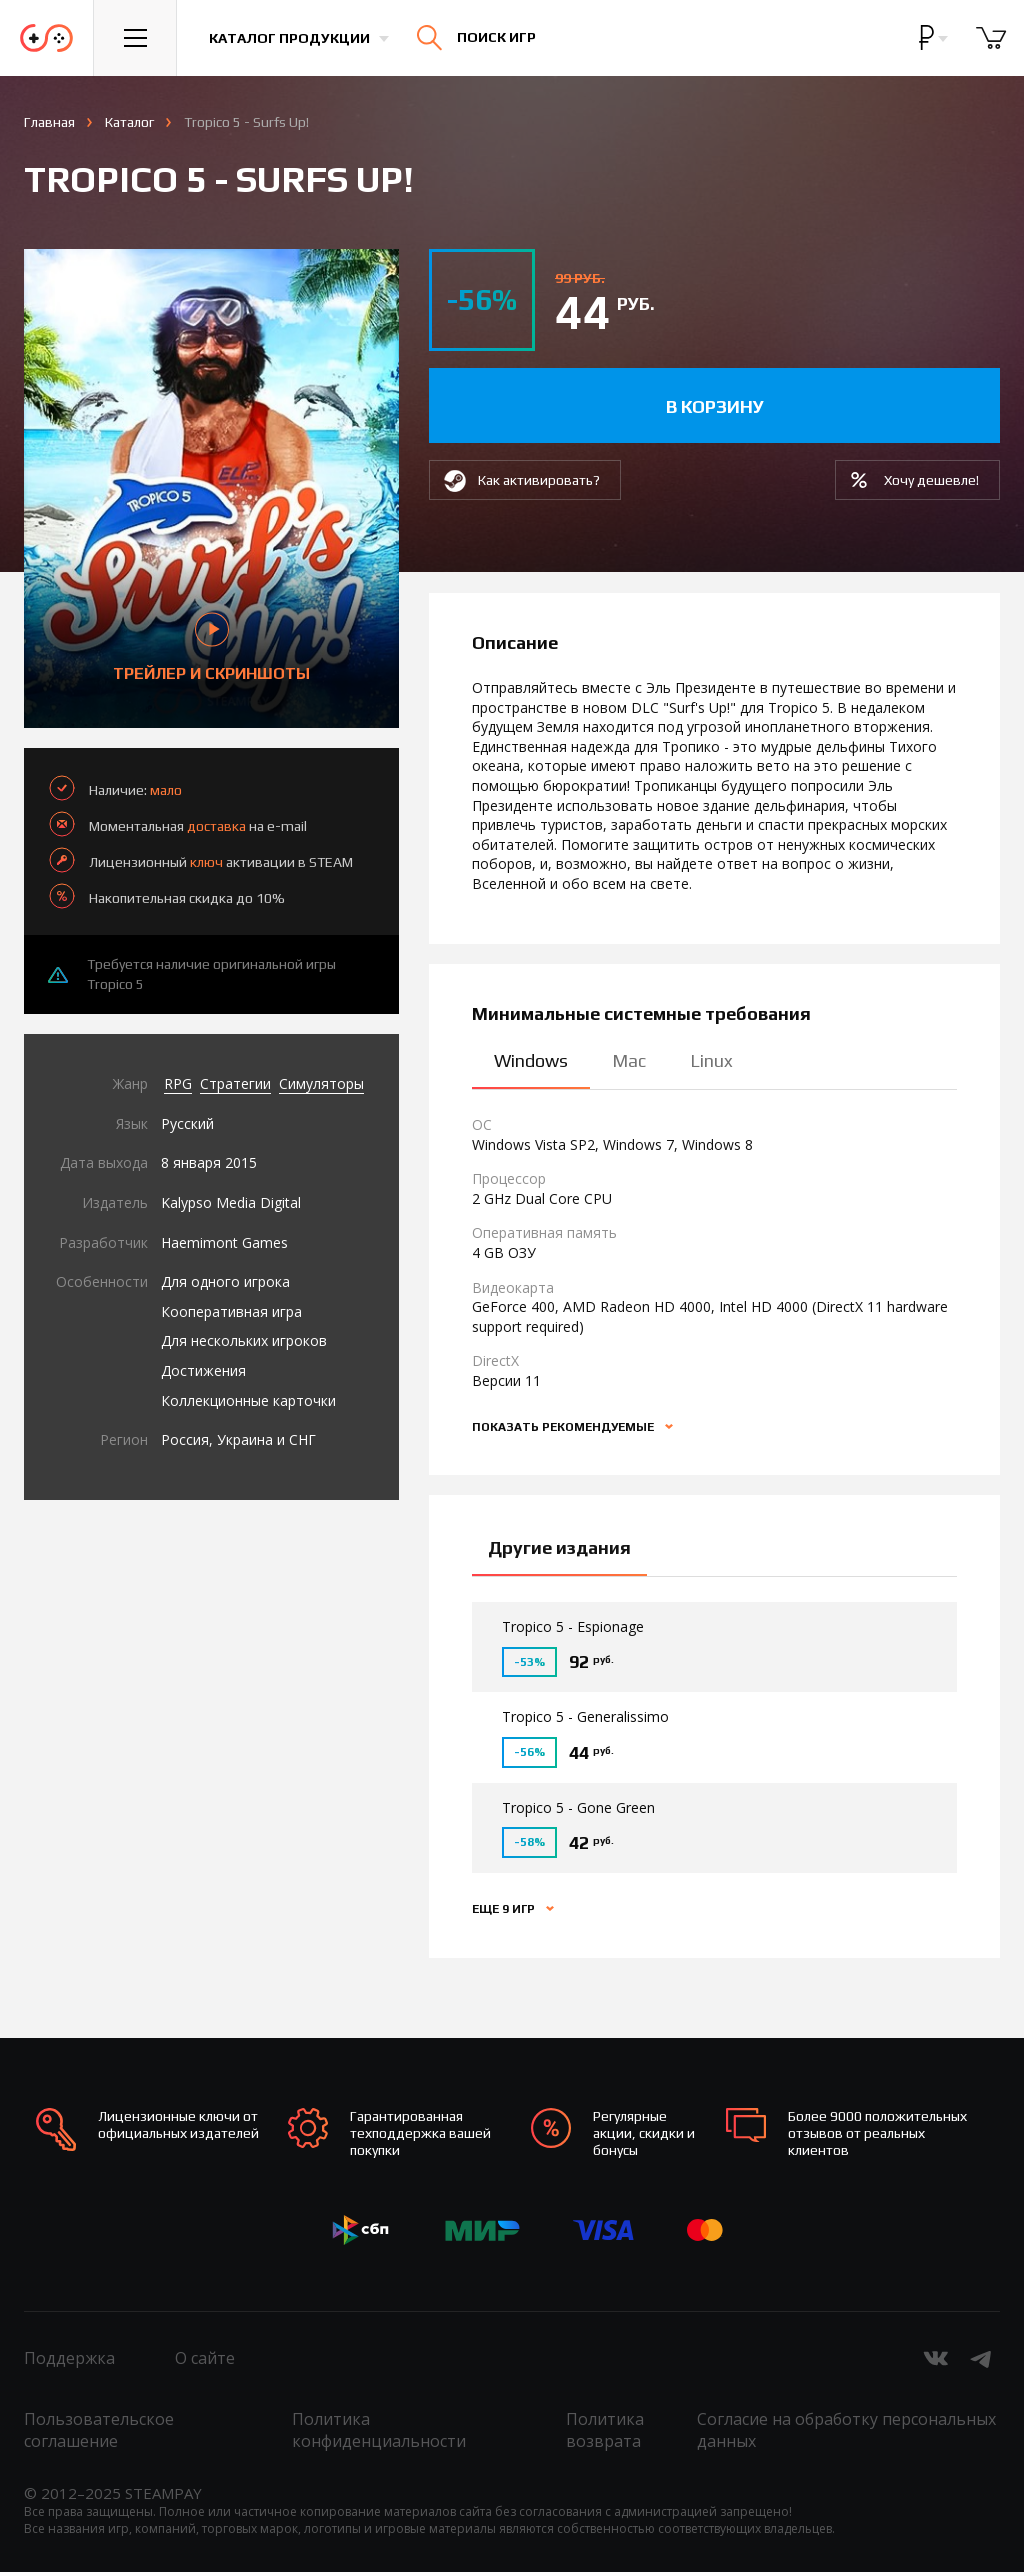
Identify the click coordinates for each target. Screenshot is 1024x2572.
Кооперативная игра (231, 1311)
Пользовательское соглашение (99, 2430)
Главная (49, 122)
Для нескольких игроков (244, 1340)
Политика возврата (605, 2430)
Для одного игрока (225, 1281)
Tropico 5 (115, 984)
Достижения (203, 1370)
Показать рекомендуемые (564, 1427)
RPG (178, 1083)
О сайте (205, 2358)
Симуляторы (321, 1083)
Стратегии (235, 1083)
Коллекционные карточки (248, 1400)
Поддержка (69, 2358)
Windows (531, 1060)
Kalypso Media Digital (231, 1202)
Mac (629, 1060)
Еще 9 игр (505, 1909)
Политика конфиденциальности (379, 2430)
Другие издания (559, 1547)
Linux (711, 1060)
